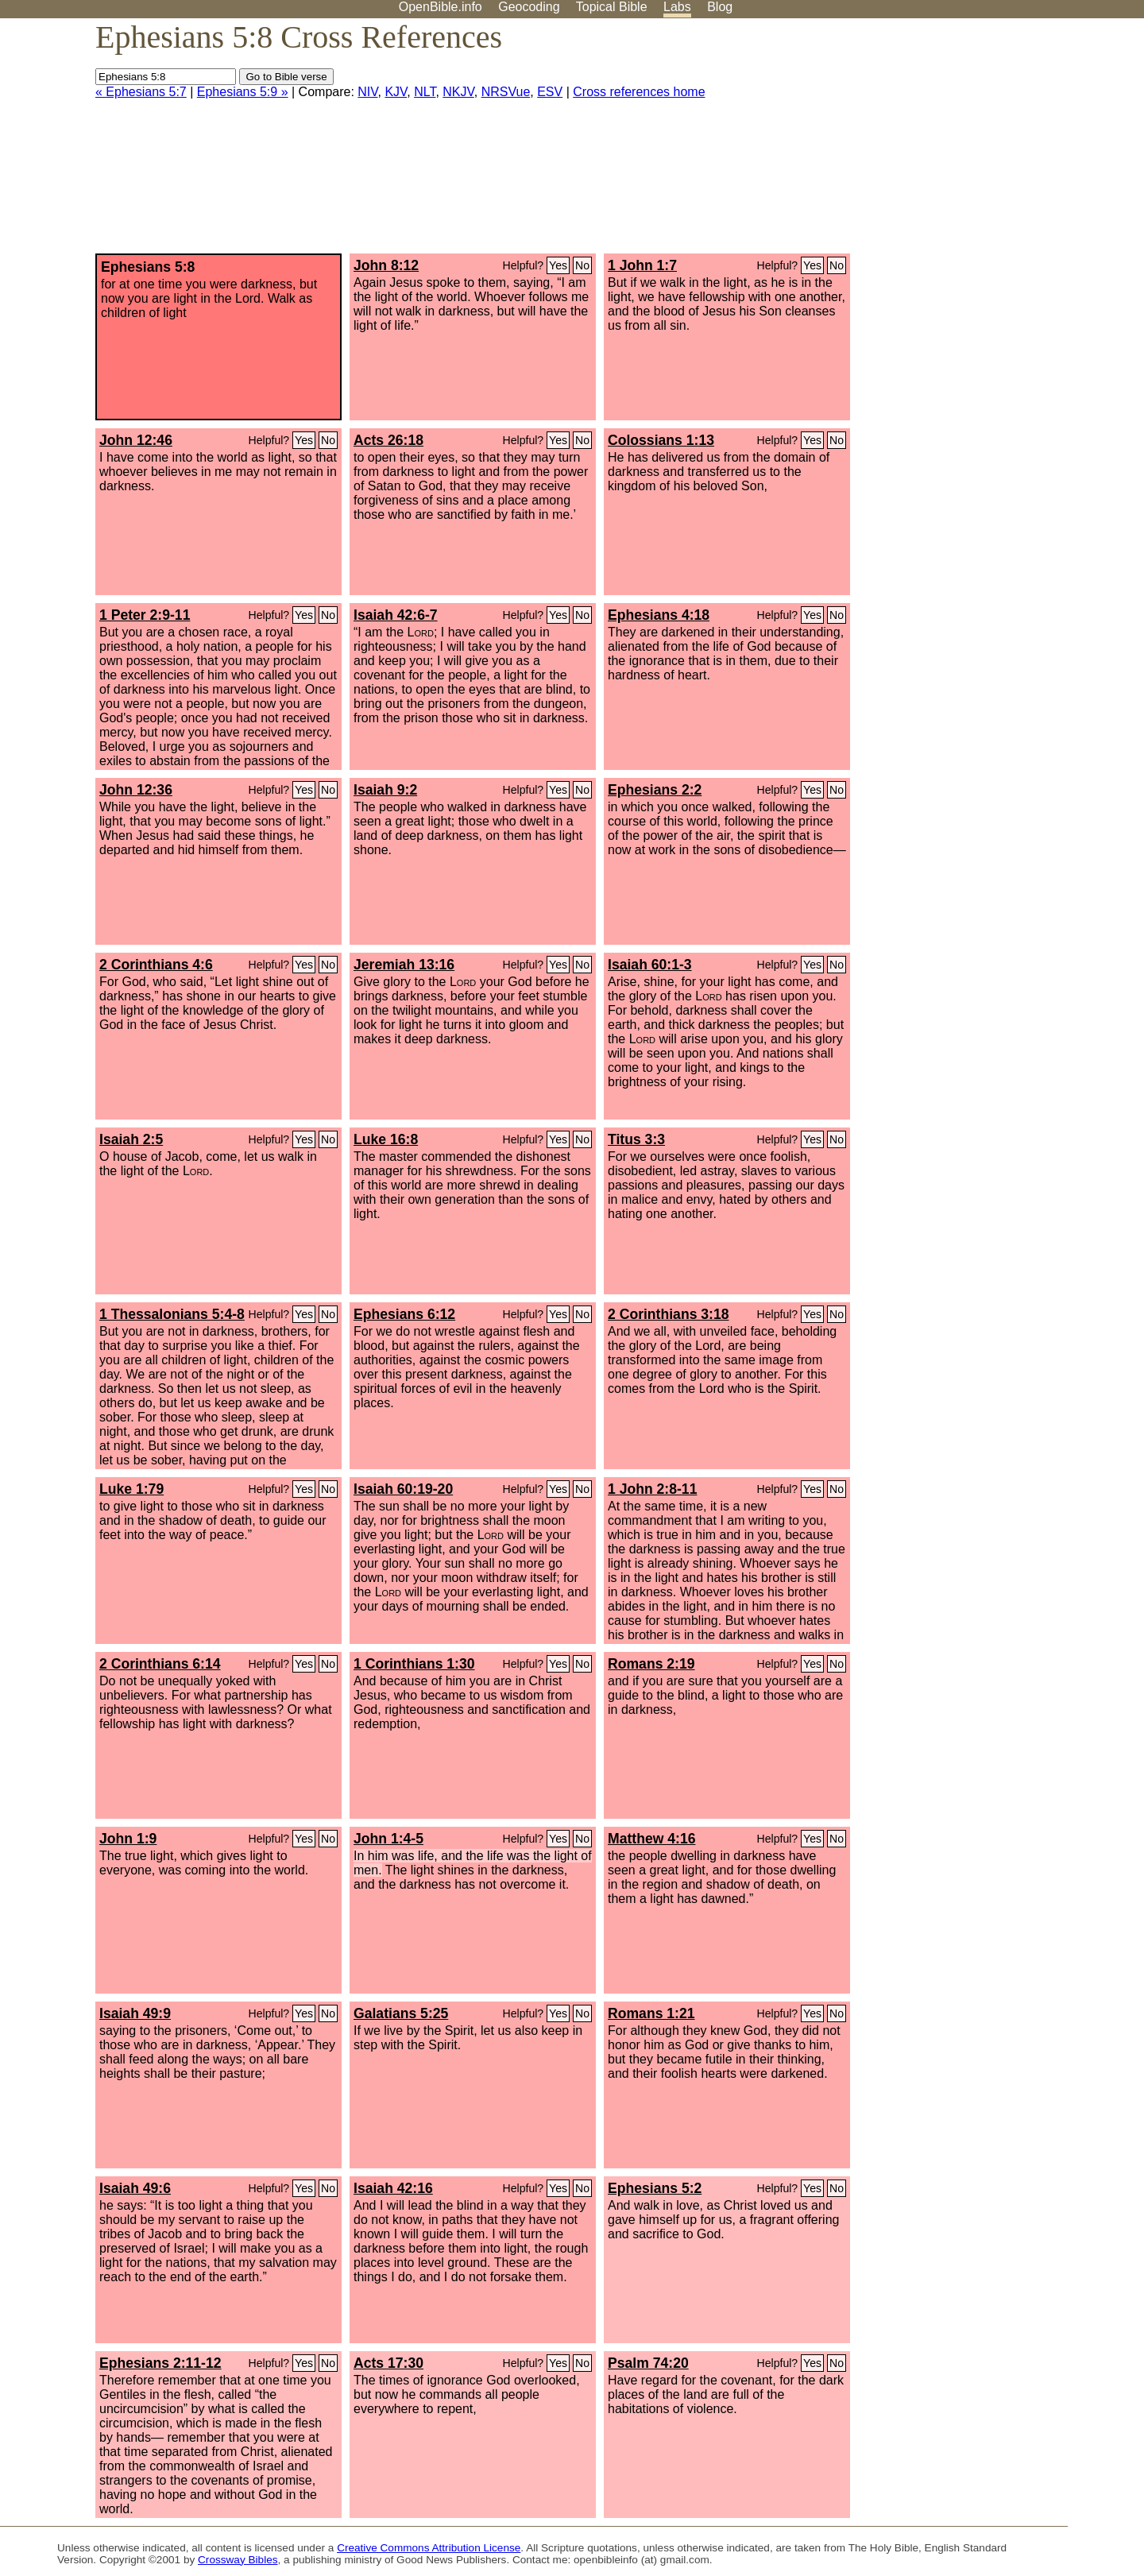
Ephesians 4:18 (658, 615)
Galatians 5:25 (401, 2013)
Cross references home (639, 92)
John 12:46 (135, 440)
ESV (549, 92)
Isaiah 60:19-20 (403, 1489)
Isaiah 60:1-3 (650, 965)
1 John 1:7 (642, 265)
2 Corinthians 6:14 (160, 1664)
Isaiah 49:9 (135, 2013)
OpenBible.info (440, 7)
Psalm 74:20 (648, 2363)
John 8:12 (386, 265)
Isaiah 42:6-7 (396, 615)
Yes (558, 265)
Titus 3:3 (636, 1139)
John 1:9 (128, 1839)
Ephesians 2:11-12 (160, 2363)
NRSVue (506, 92)
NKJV (458, 92)
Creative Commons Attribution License (428, 2548)
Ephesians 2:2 (654, 790)
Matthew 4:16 (651, 1839)
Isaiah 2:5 (131, 1139)
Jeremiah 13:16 (404, 965)
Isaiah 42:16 (393, 2188)
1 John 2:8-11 (652, 1489)
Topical (611, 7)
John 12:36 (135, 790)
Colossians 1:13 (661, 440)
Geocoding (528, 7)
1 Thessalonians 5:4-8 (172, 1314)
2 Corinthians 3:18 (668, 1314)
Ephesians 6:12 (404, 1314)
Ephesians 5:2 (654, 2188)
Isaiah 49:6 (135, 2188)
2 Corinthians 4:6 (156, 965)
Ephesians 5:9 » (242, 92)
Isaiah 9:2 (385, 790)
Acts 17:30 (388, 2363)
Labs (677, 7)
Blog (719, 7)
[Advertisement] (983, 142)
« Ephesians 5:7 (141, 92)
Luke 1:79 (131, 1489)
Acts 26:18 (388, 440)
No (582, 265)
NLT (424, 92)
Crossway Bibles (237, 2560)
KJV (396, 92)
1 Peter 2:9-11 (144, 615)
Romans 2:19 (651, 1664)
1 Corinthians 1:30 (414, 1664)
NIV (367, 92)
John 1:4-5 (388, 1839)
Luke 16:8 (386, 1139)
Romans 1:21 (651, 2013)
